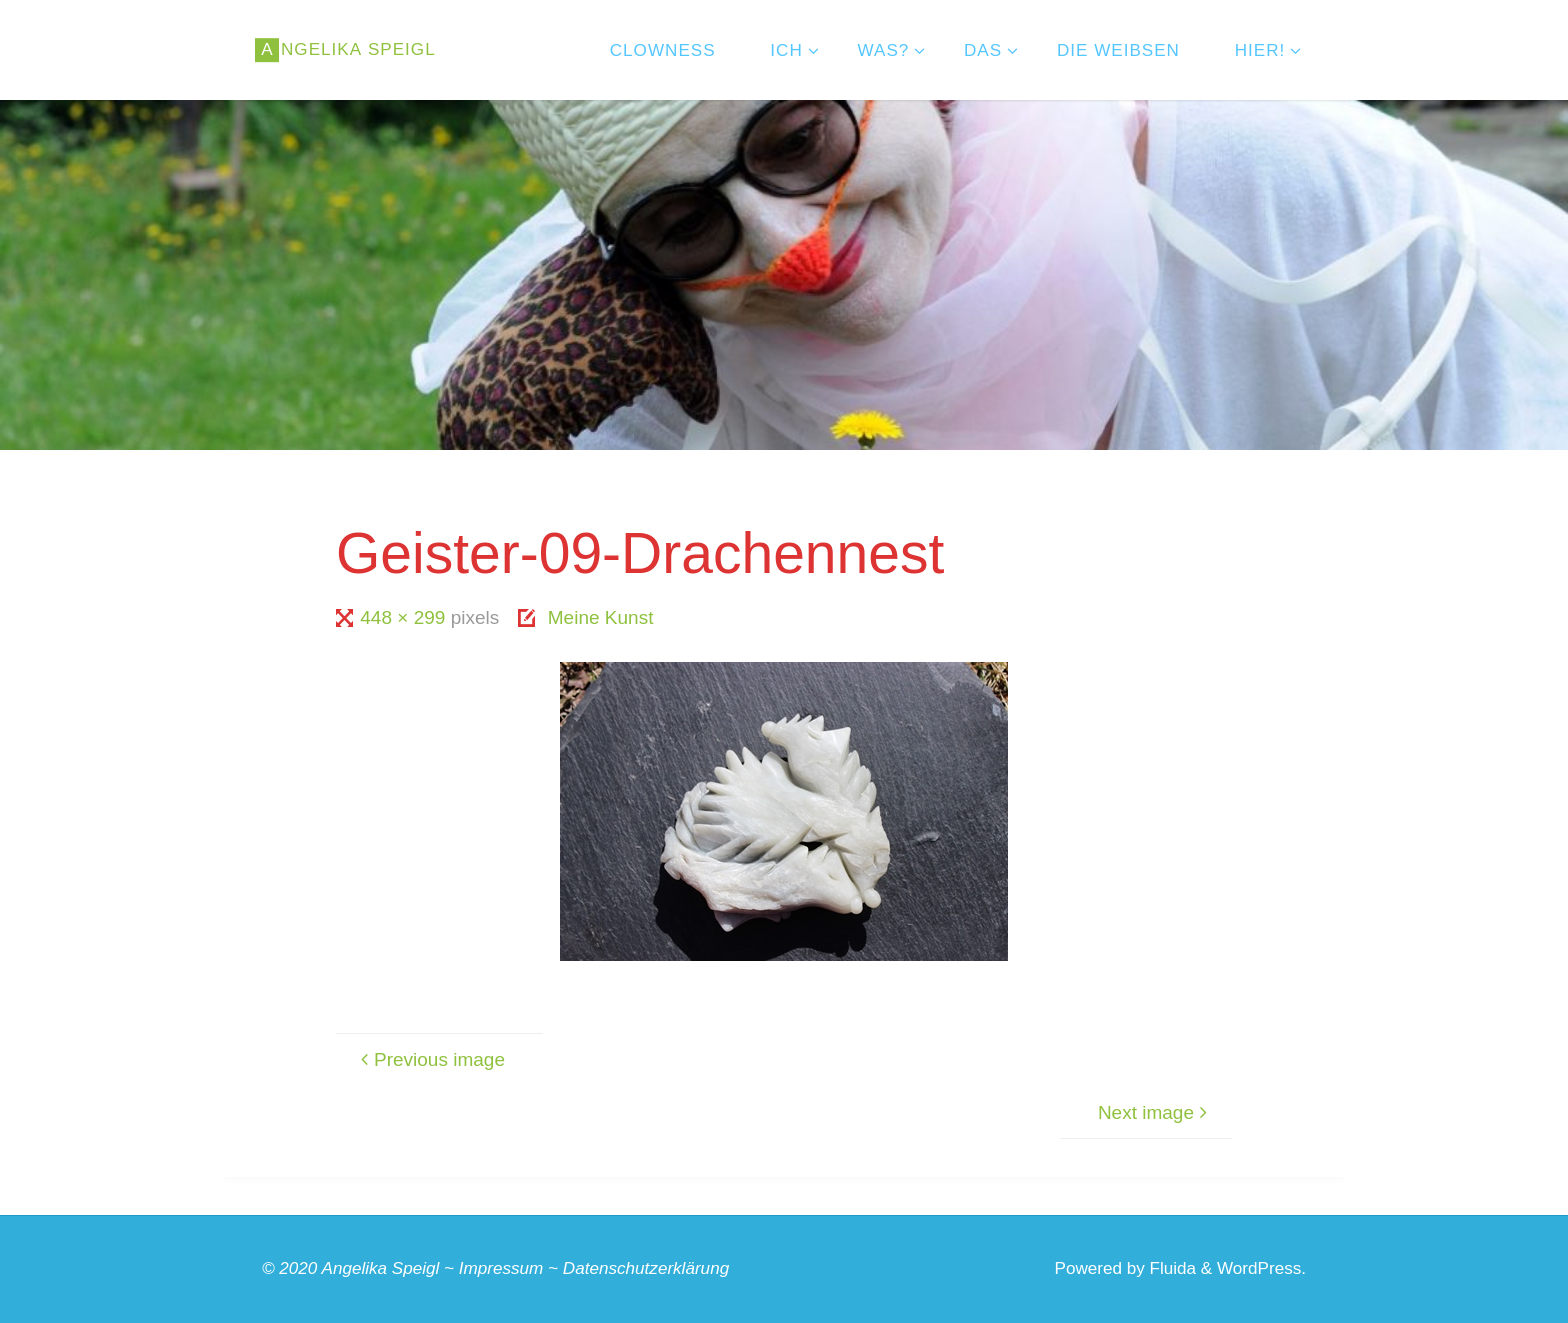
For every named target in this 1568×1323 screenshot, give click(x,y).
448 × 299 (405, 617)
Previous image (430, 1059)
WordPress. (1261, 1268)
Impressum (501, 1268)
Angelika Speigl (381, 1268)
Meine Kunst (601, 617)
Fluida (1170, 1268)
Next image (1155, 1112)
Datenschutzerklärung (646, 1268)
